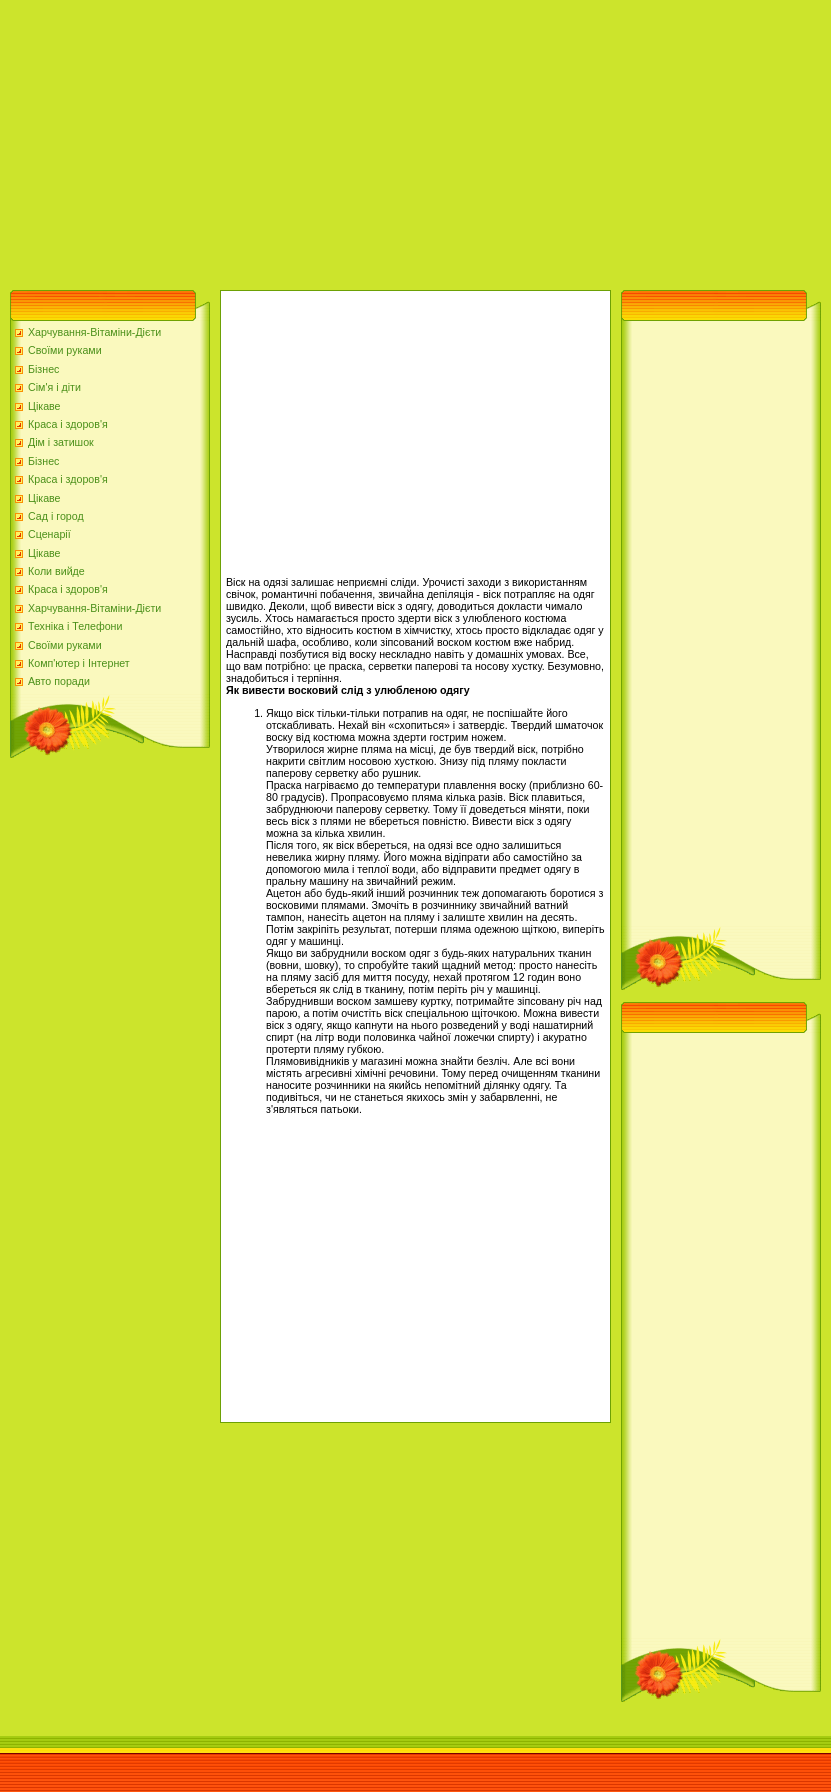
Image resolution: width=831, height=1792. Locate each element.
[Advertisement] (302, 140)
